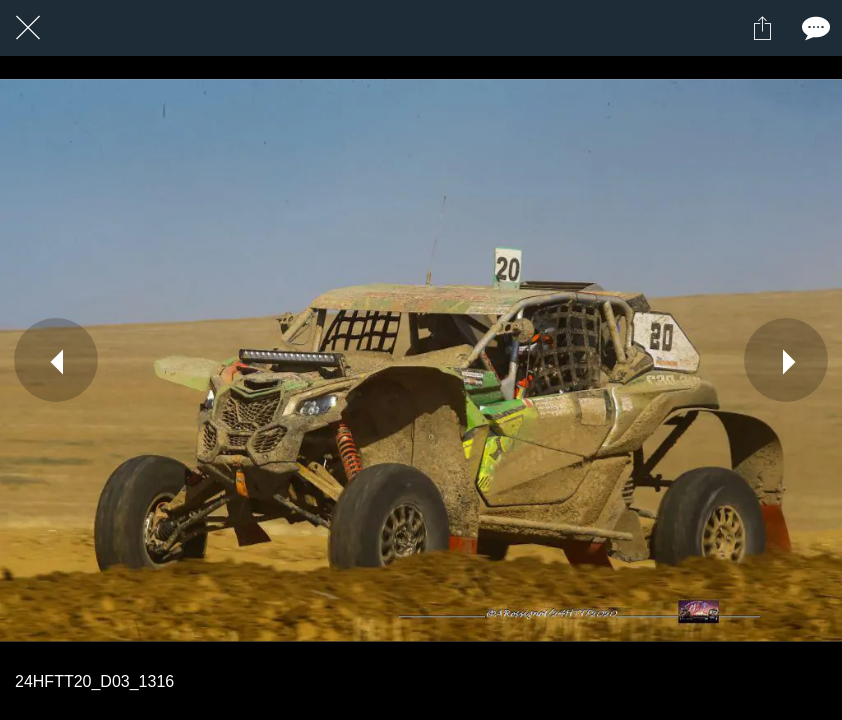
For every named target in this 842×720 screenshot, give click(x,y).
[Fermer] (28, 28)
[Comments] (814, 28)
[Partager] (762, 28)
